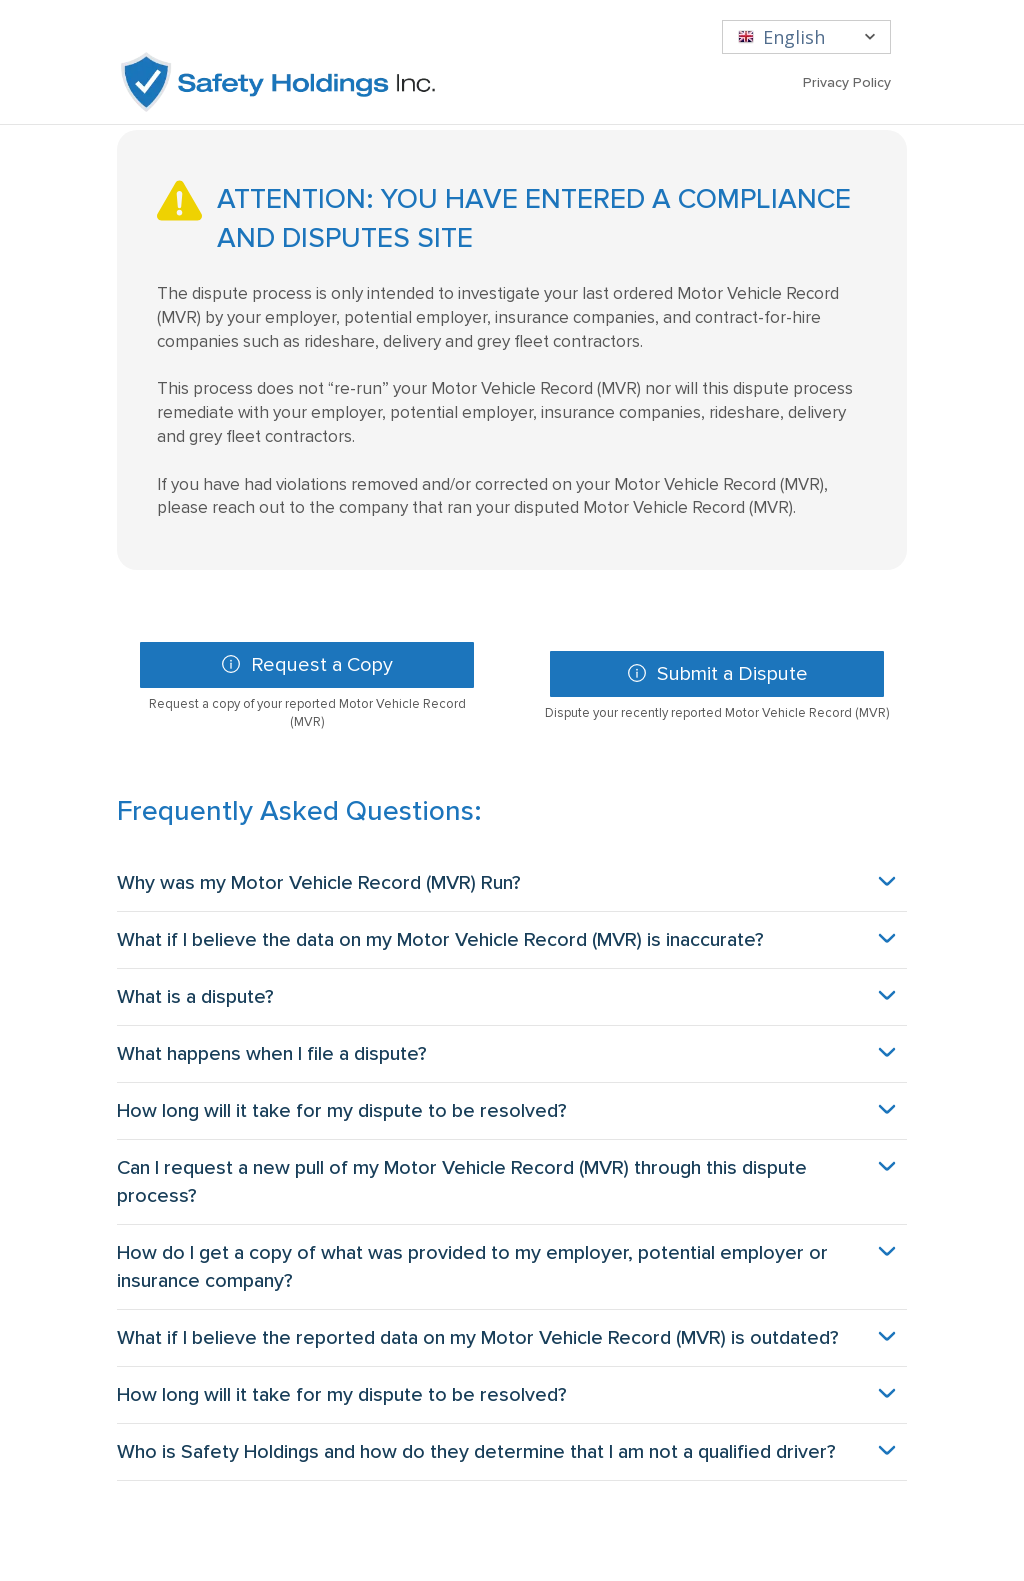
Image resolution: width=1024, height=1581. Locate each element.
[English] (806, 37)
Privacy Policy (847, 82)
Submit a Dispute (700, 680)
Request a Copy (290, 671)
